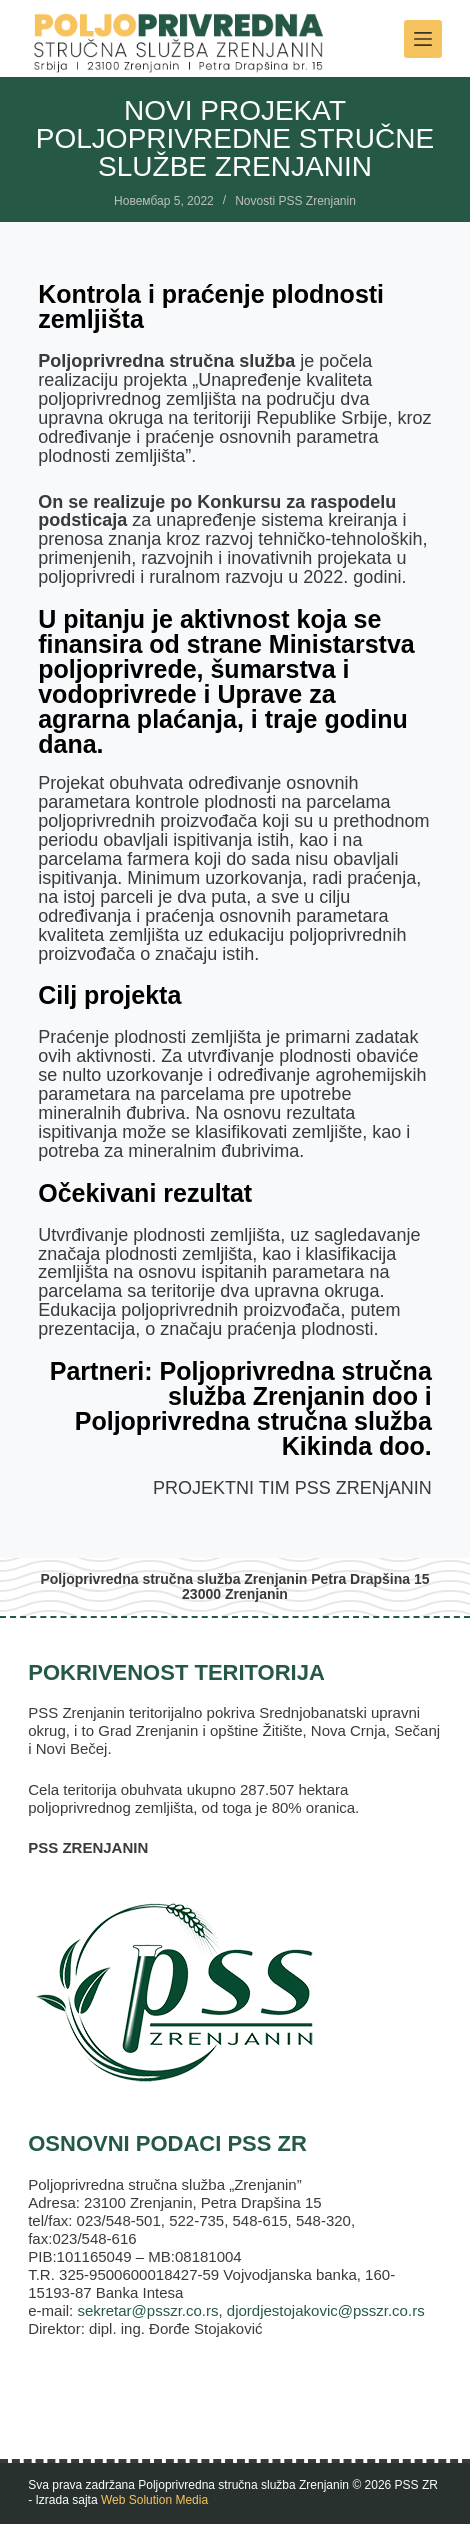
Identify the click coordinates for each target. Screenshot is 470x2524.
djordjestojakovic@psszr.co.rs (326, 2310)
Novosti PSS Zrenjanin (295, 201)
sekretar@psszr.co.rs (147, 2310)
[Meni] (423, 39)
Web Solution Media (154, 2500)
